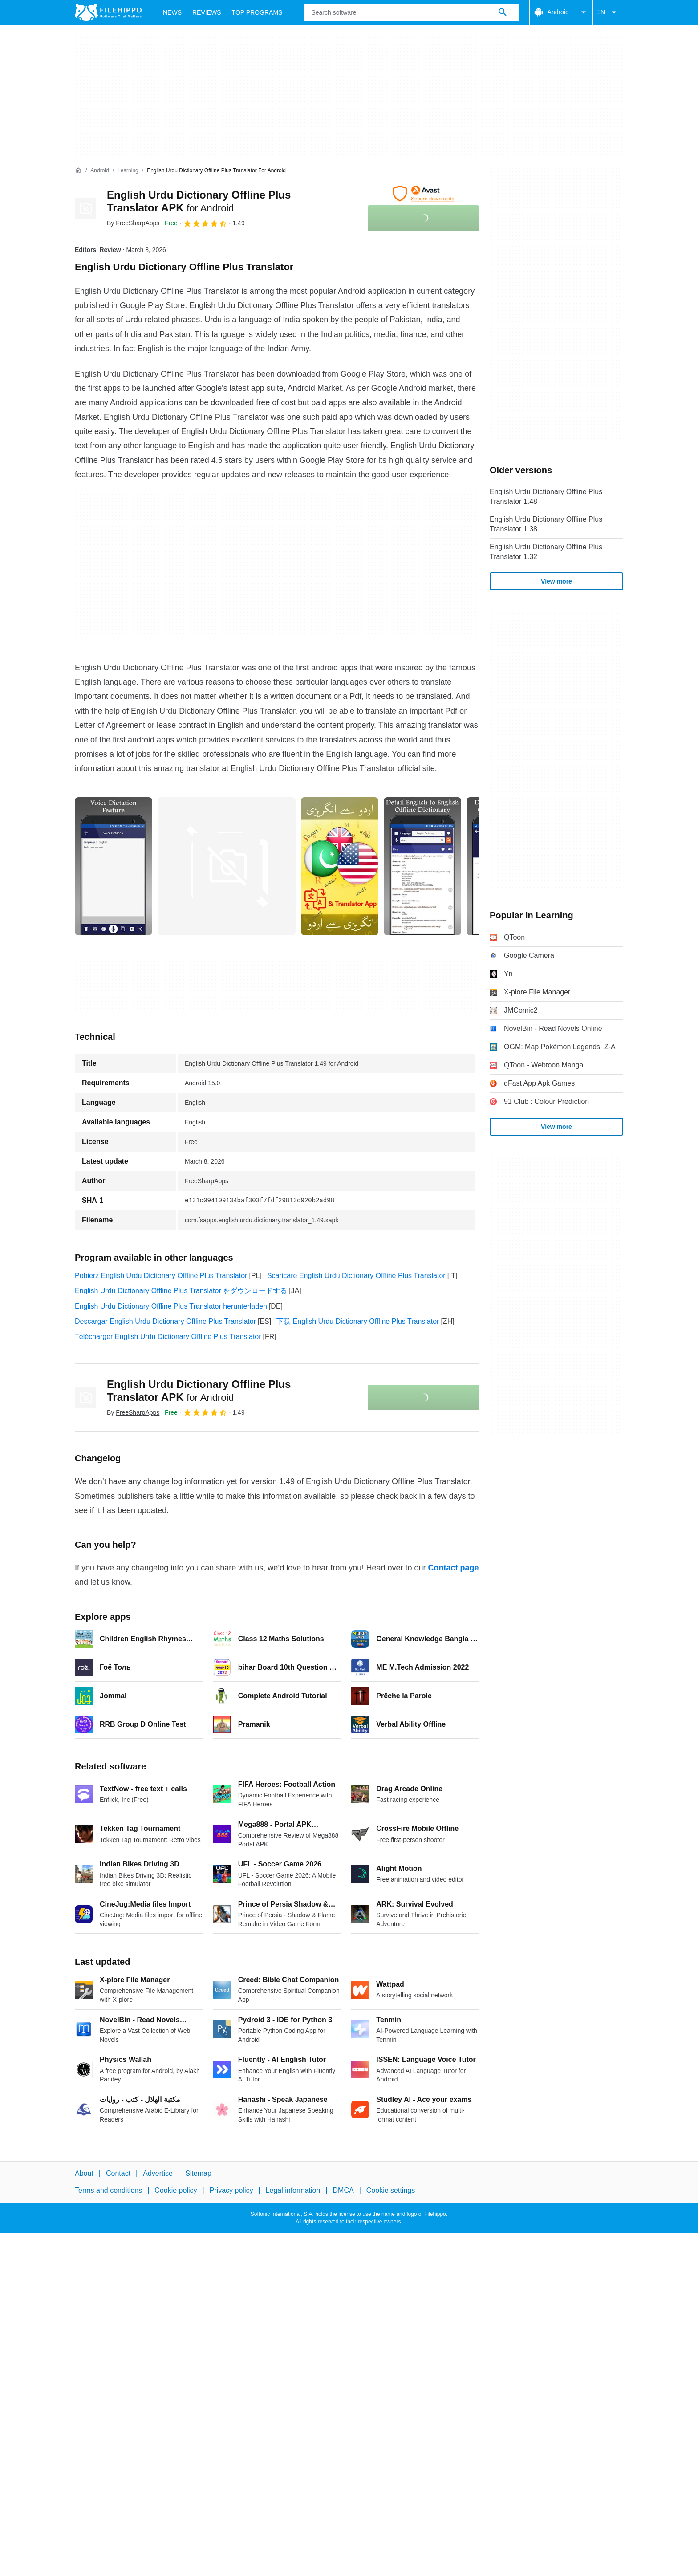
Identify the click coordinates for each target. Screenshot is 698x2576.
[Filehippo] (108, 12)
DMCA (343, 2190)
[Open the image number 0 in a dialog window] (113, 866)
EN (608, 12)
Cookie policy (175, 2190)
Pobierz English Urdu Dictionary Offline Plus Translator (161, 1275)
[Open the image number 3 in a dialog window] (422, 866)
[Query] (411, 12)
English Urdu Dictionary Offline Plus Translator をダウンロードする (181, 1290)
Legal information (293, 2190)
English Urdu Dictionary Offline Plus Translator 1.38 (546, 524)
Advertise (158, 2173)
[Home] (78, 170)
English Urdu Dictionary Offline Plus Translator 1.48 (546, 496)
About (84, 2173)
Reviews (206, 12)
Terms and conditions (108, 2190)
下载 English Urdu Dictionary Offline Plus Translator (357, 1321)
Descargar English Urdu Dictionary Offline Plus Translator (165, 1321)
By (133, 223)
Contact (118, 2173)
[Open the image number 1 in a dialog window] (227, 866)
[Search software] (502, 12)
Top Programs (257, 12)
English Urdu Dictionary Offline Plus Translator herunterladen (171, 1306)
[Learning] (128, 170)
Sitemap (198, 2173)
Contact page (453, 1567)
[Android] (99, 170)
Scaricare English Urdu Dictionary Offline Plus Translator (356, 1275)
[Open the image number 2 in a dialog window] (339, 866)
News (172, 12)
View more (556, 581)
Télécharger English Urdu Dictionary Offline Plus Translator (168, 1336)
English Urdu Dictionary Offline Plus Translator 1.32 (546, 551)
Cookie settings (390, 2190)
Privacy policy (231, 2190)
